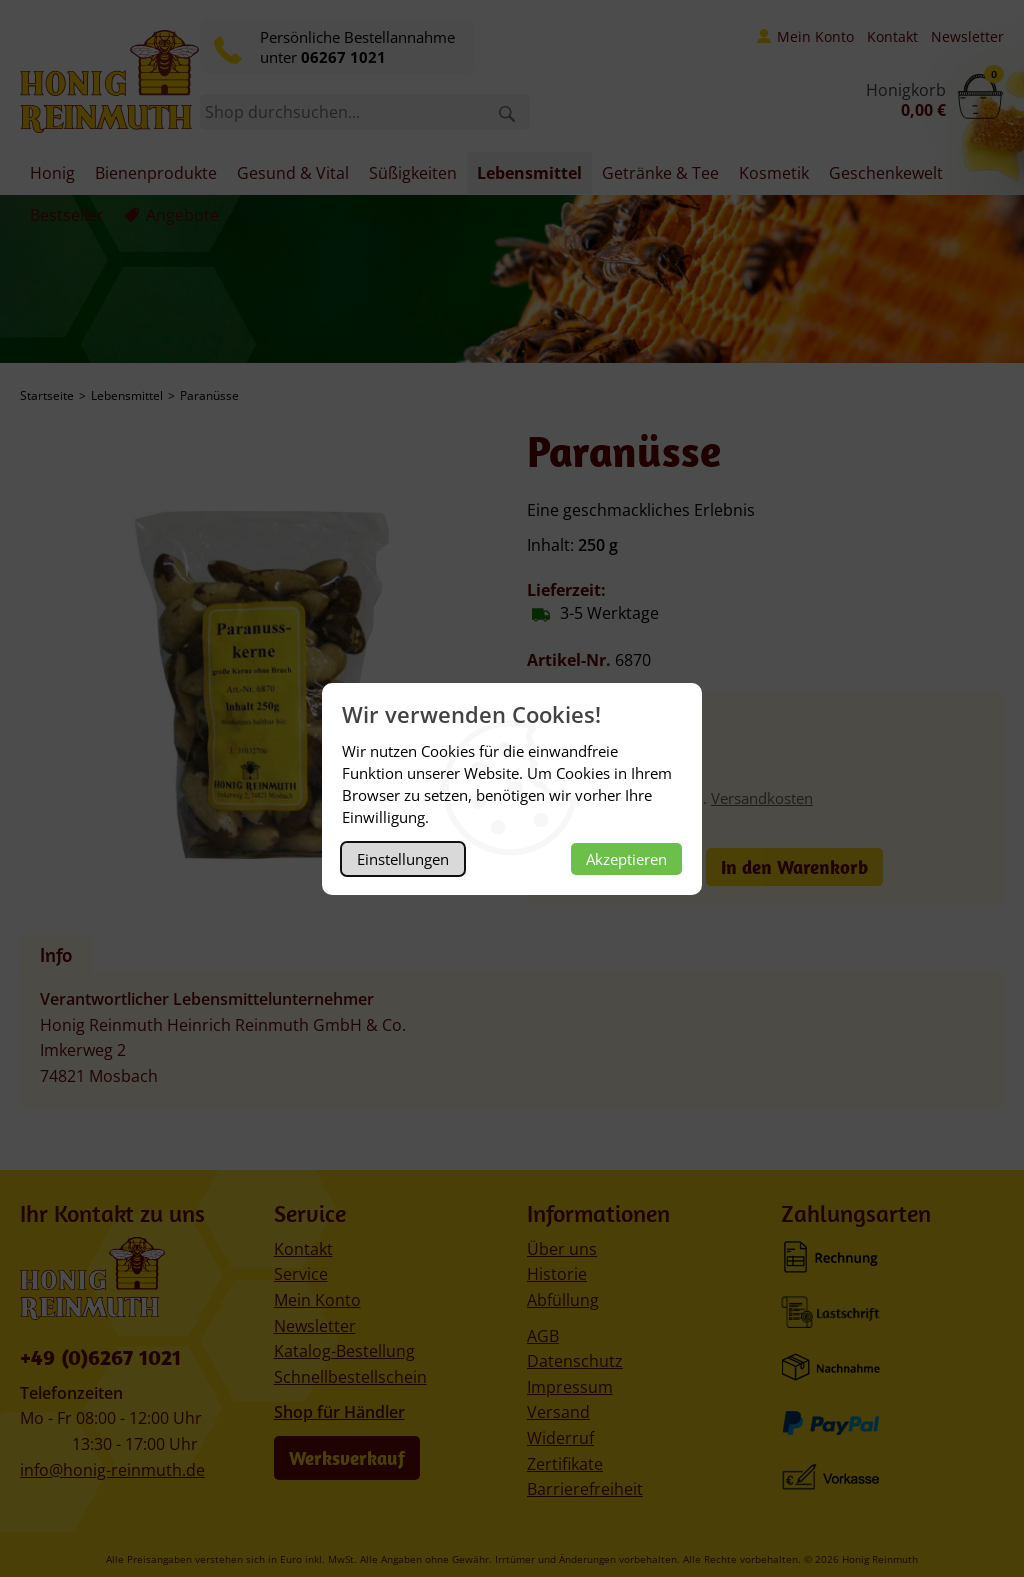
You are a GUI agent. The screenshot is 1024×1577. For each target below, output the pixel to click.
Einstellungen (403, 859)
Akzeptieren (626, 859)
